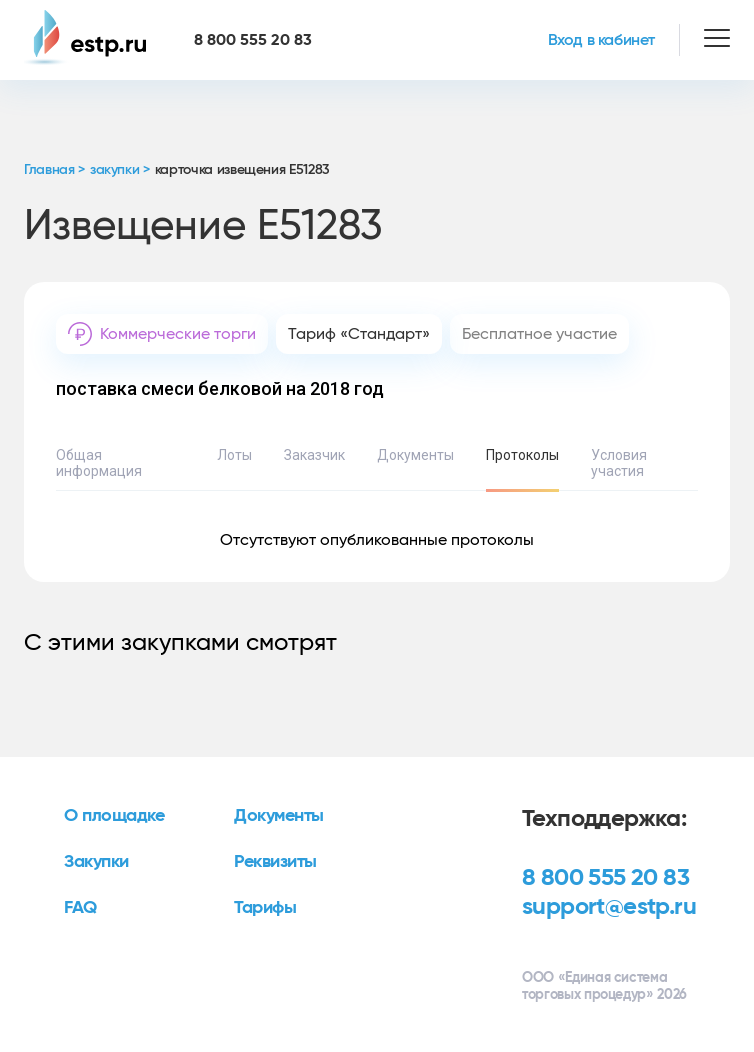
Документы (415, 455)
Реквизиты (275, 862)
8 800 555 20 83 (605, 878)
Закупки (96, 862)
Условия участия (619, 463)
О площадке (114, 816)
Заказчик (314, 455)
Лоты (234, 455)
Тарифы (265, 908)
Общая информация (99, 463)
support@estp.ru (609, 907)
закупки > (120, 170)
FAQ (80, 908)
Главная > (54, 170)
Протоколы (522, 455)
